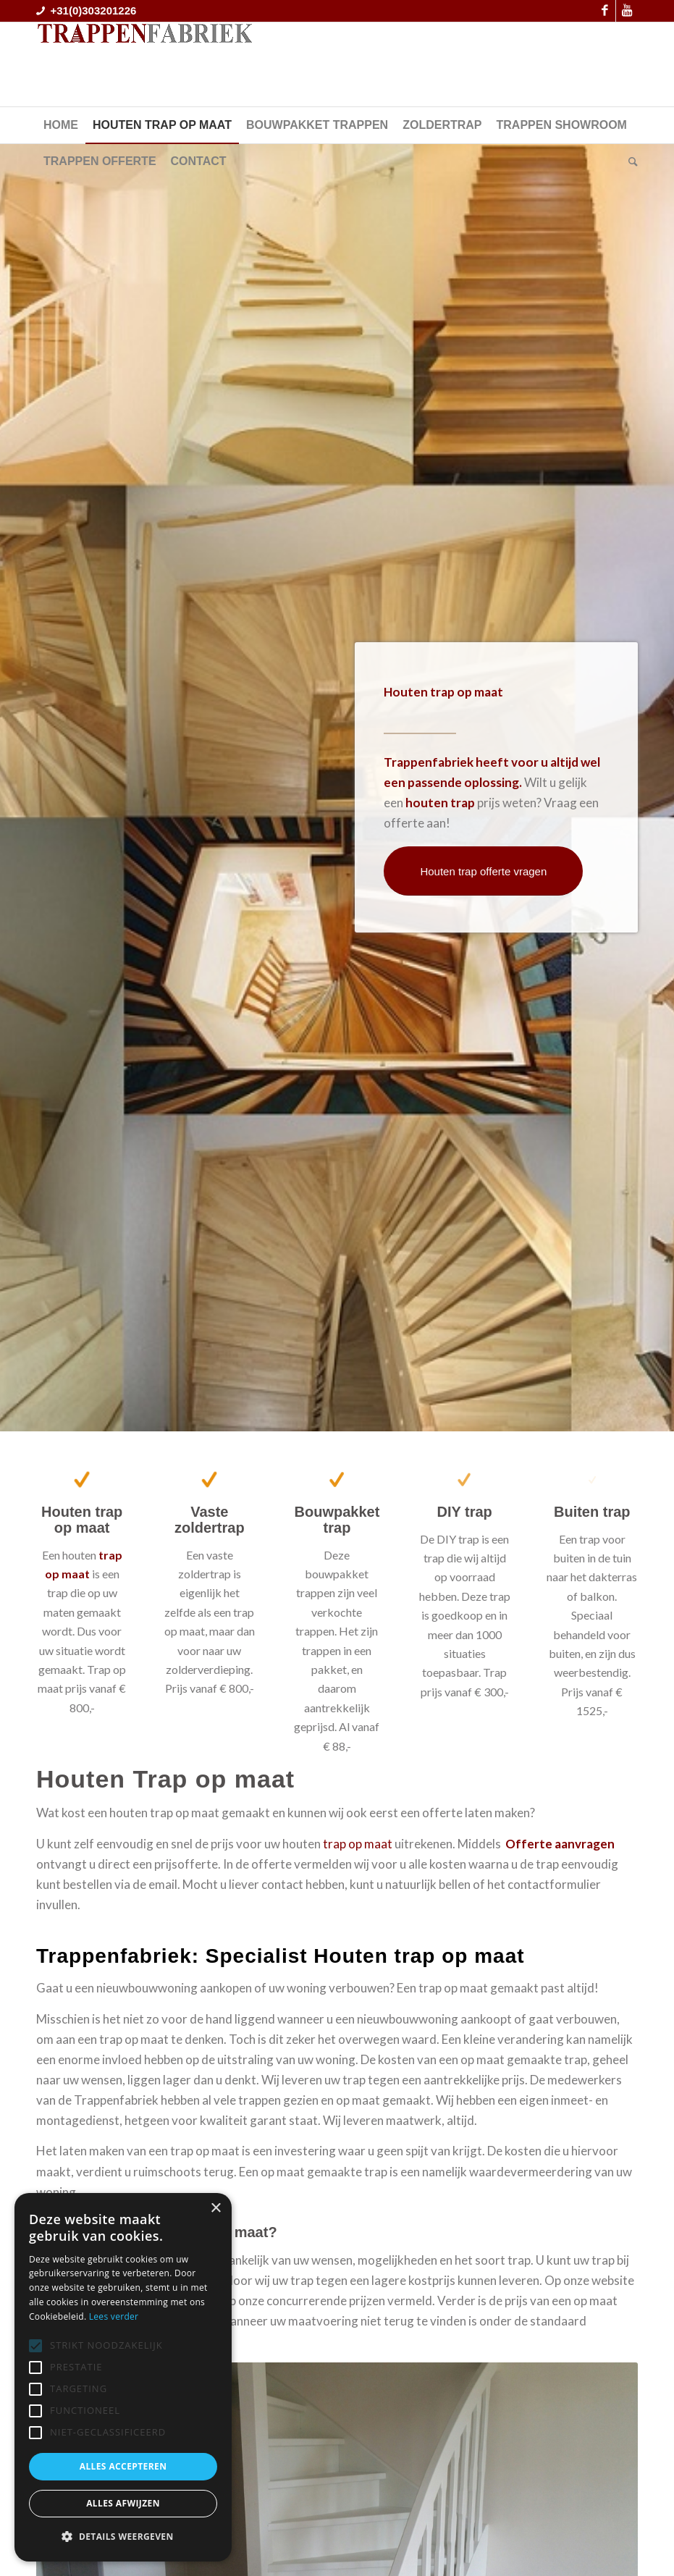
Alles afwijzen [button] (123, 2503)
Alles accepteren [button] (123, 2466)
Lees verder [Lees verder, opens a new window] (114, 2316)
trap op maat (357, 1843)
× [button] (215, 2208)
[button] (123, 2537)
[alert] (123, 2377)
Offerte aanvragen (561, 1843)
